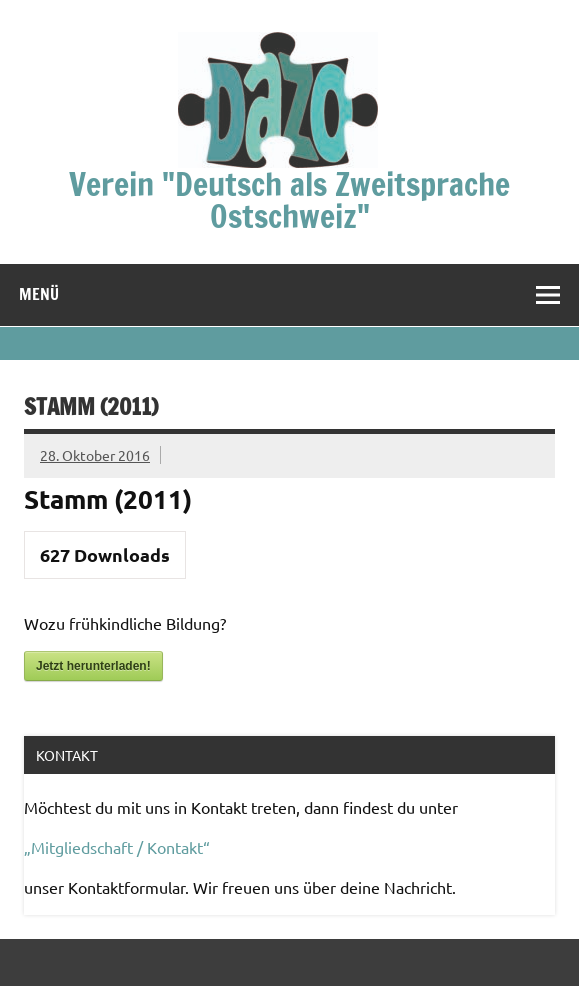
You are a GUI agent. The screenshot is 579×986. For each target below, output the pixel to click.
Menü (39, 294)
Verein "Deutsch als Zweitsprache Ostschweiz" (289, 200)
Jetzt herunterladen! (93, 666)
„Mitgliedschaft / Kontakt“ (117, 847)
